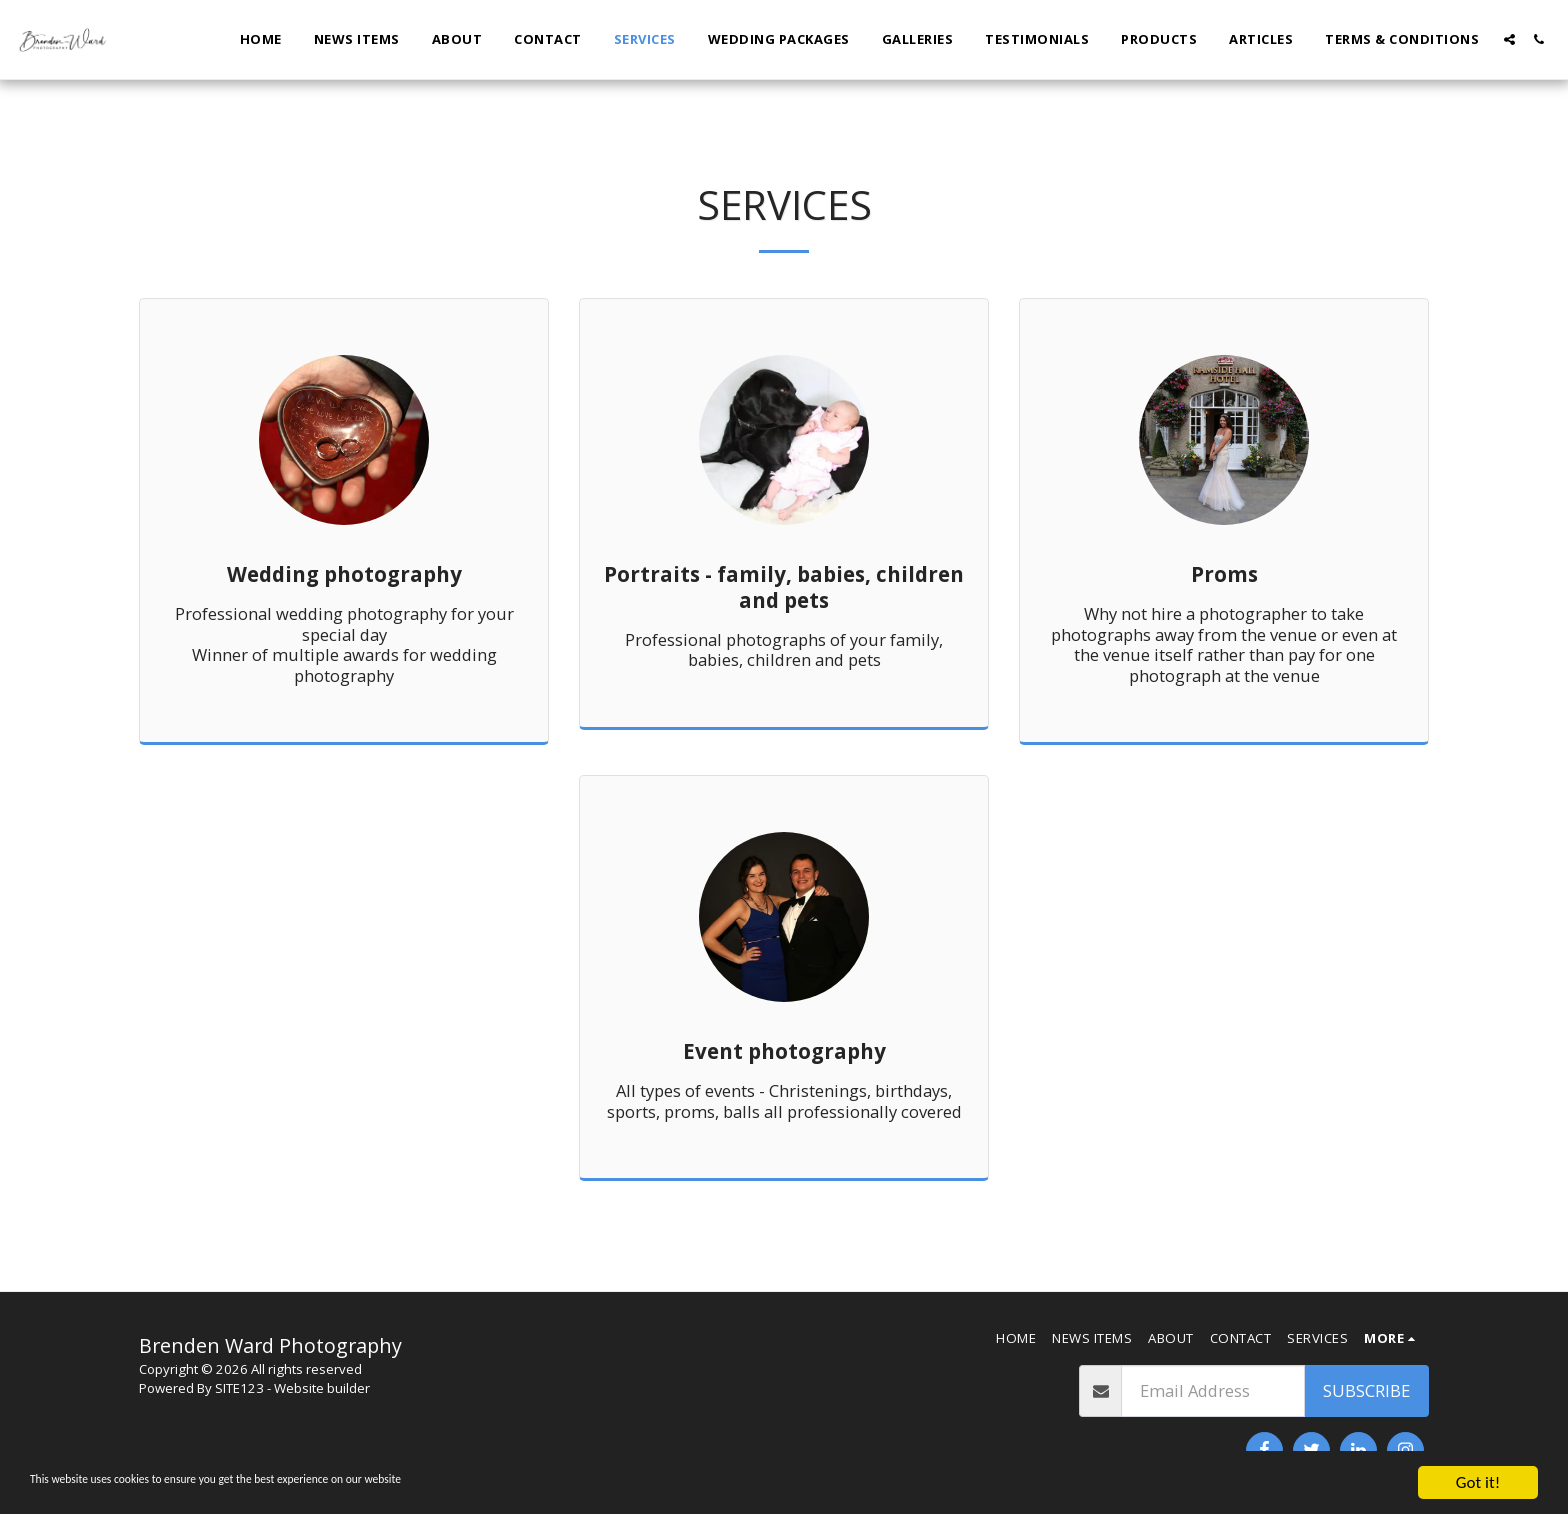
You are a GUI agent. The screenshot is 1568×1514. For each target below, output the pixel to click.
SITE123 (239, 1388)
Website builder (322, 1388)
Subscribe (1366, 1390)
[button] (1509, 39)
